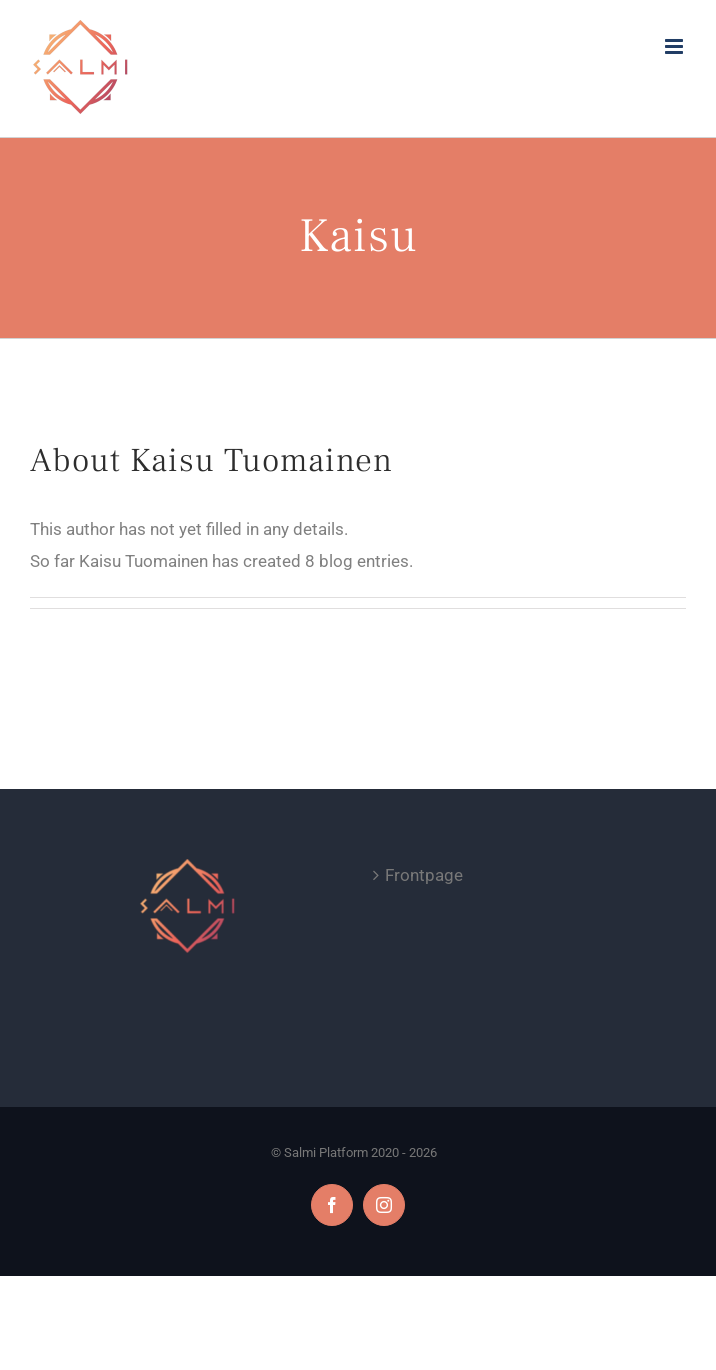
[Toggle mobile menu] (675, 46)
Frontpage (424, 875)
